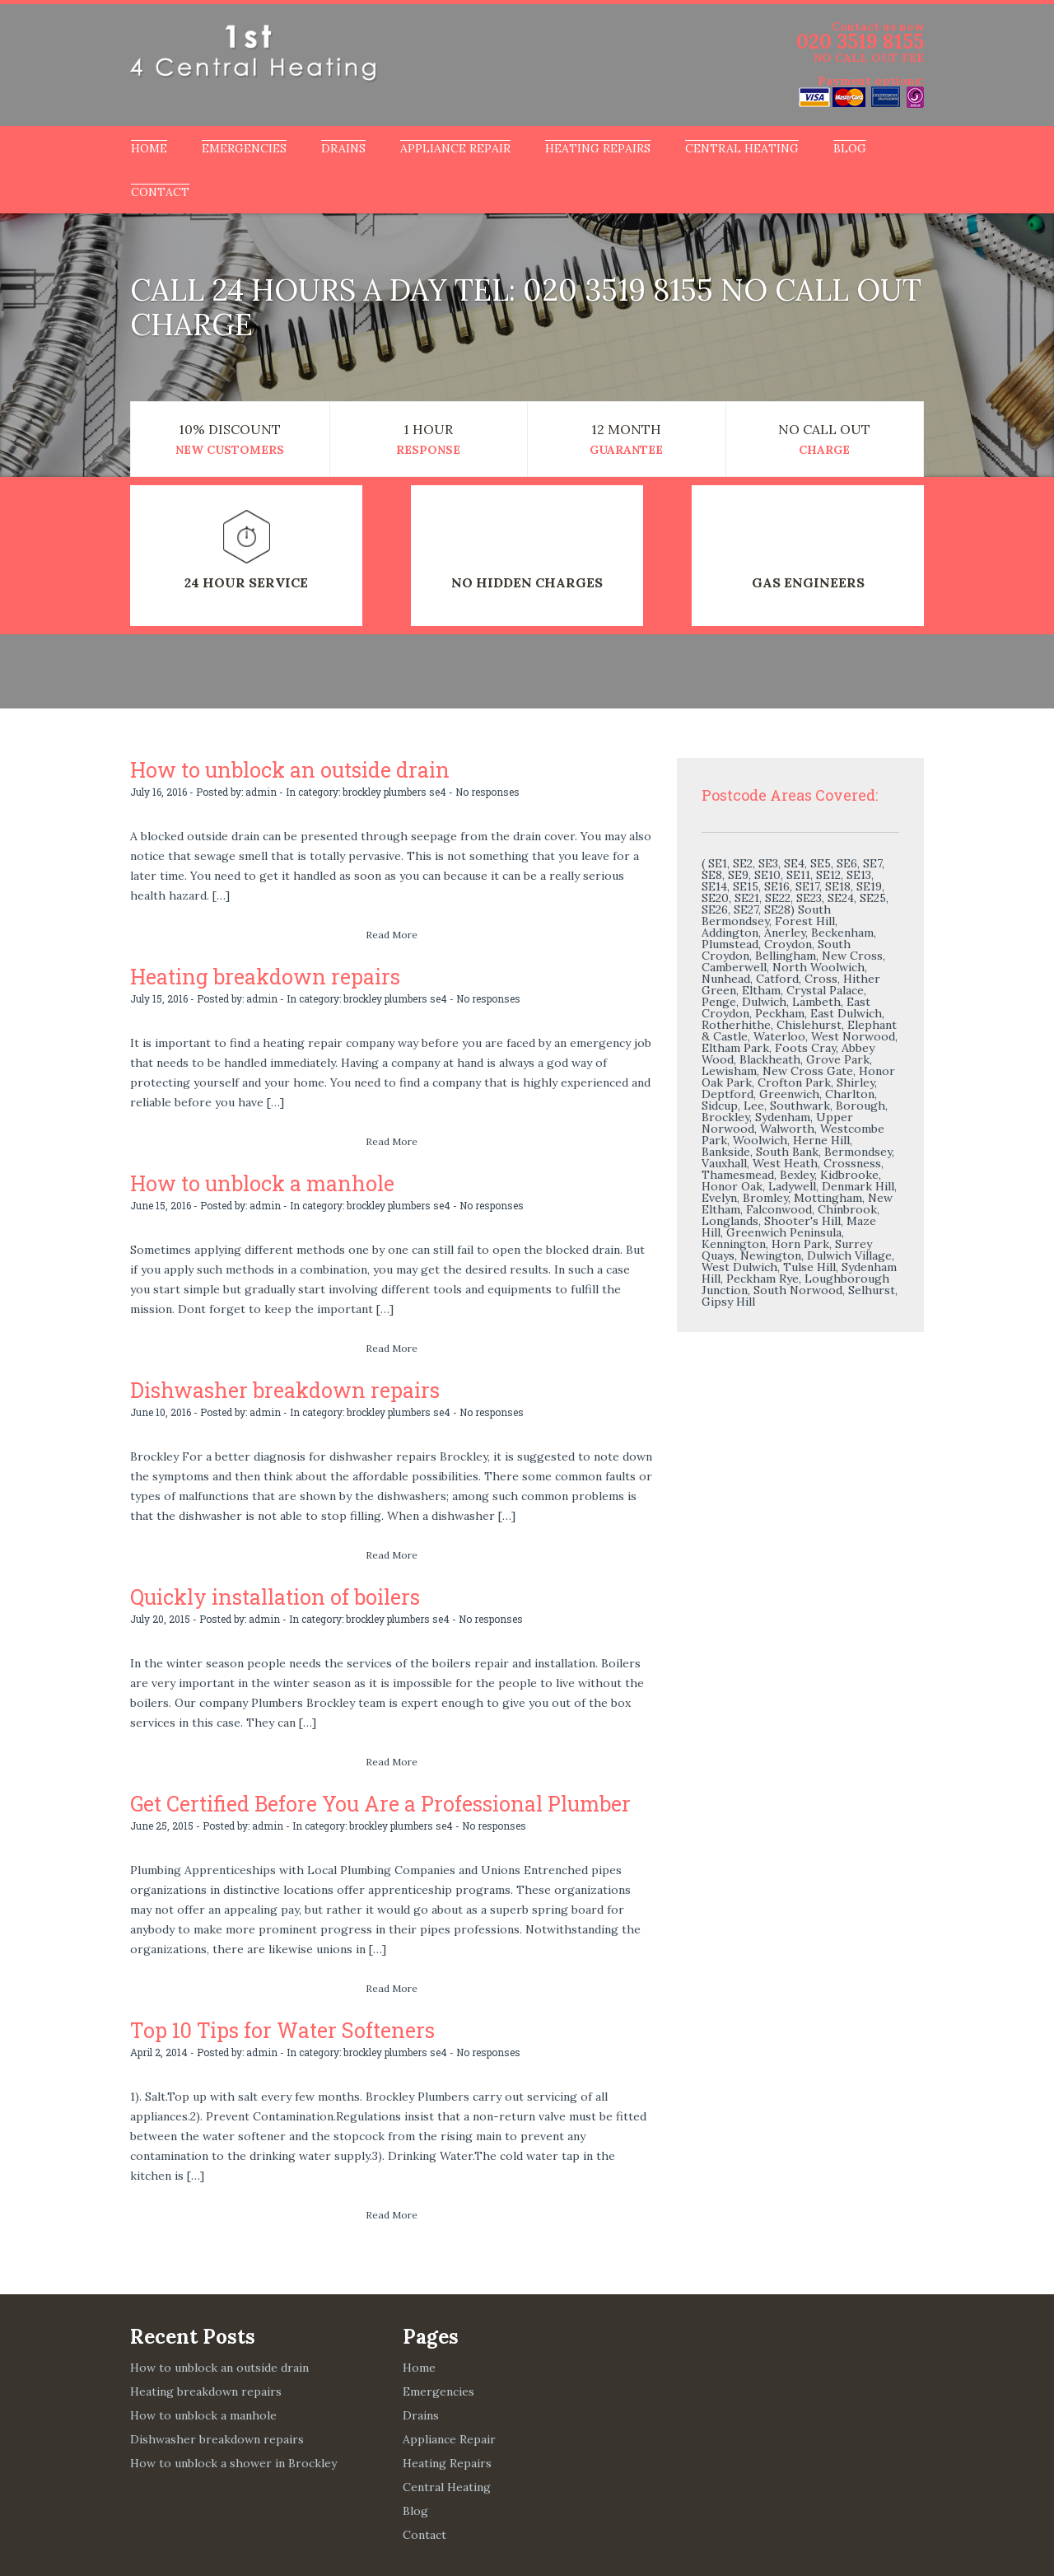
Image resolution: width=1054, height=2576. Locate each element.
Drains (343, 148)
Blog (849, 148)
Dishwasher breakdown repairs (277, 1387)
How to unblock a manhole (257, 1181)
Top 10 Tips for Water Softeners (275, 2025)
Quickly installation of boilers (270, 1593)
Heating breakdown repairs (258, 975)
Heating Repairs (598, 148)
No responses (487, 790)
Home (149, 148)
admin (261, 790)
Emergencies (244, 148)
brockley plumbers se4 (394, 790)
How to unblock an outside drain (283, 769)
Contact (160, 192)
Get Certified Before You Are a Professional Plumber (369, 1799)
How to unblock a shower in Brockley (233, 2457)
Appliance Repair (455, 148)
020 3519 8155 (860, 41)
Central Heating (742, 148)
